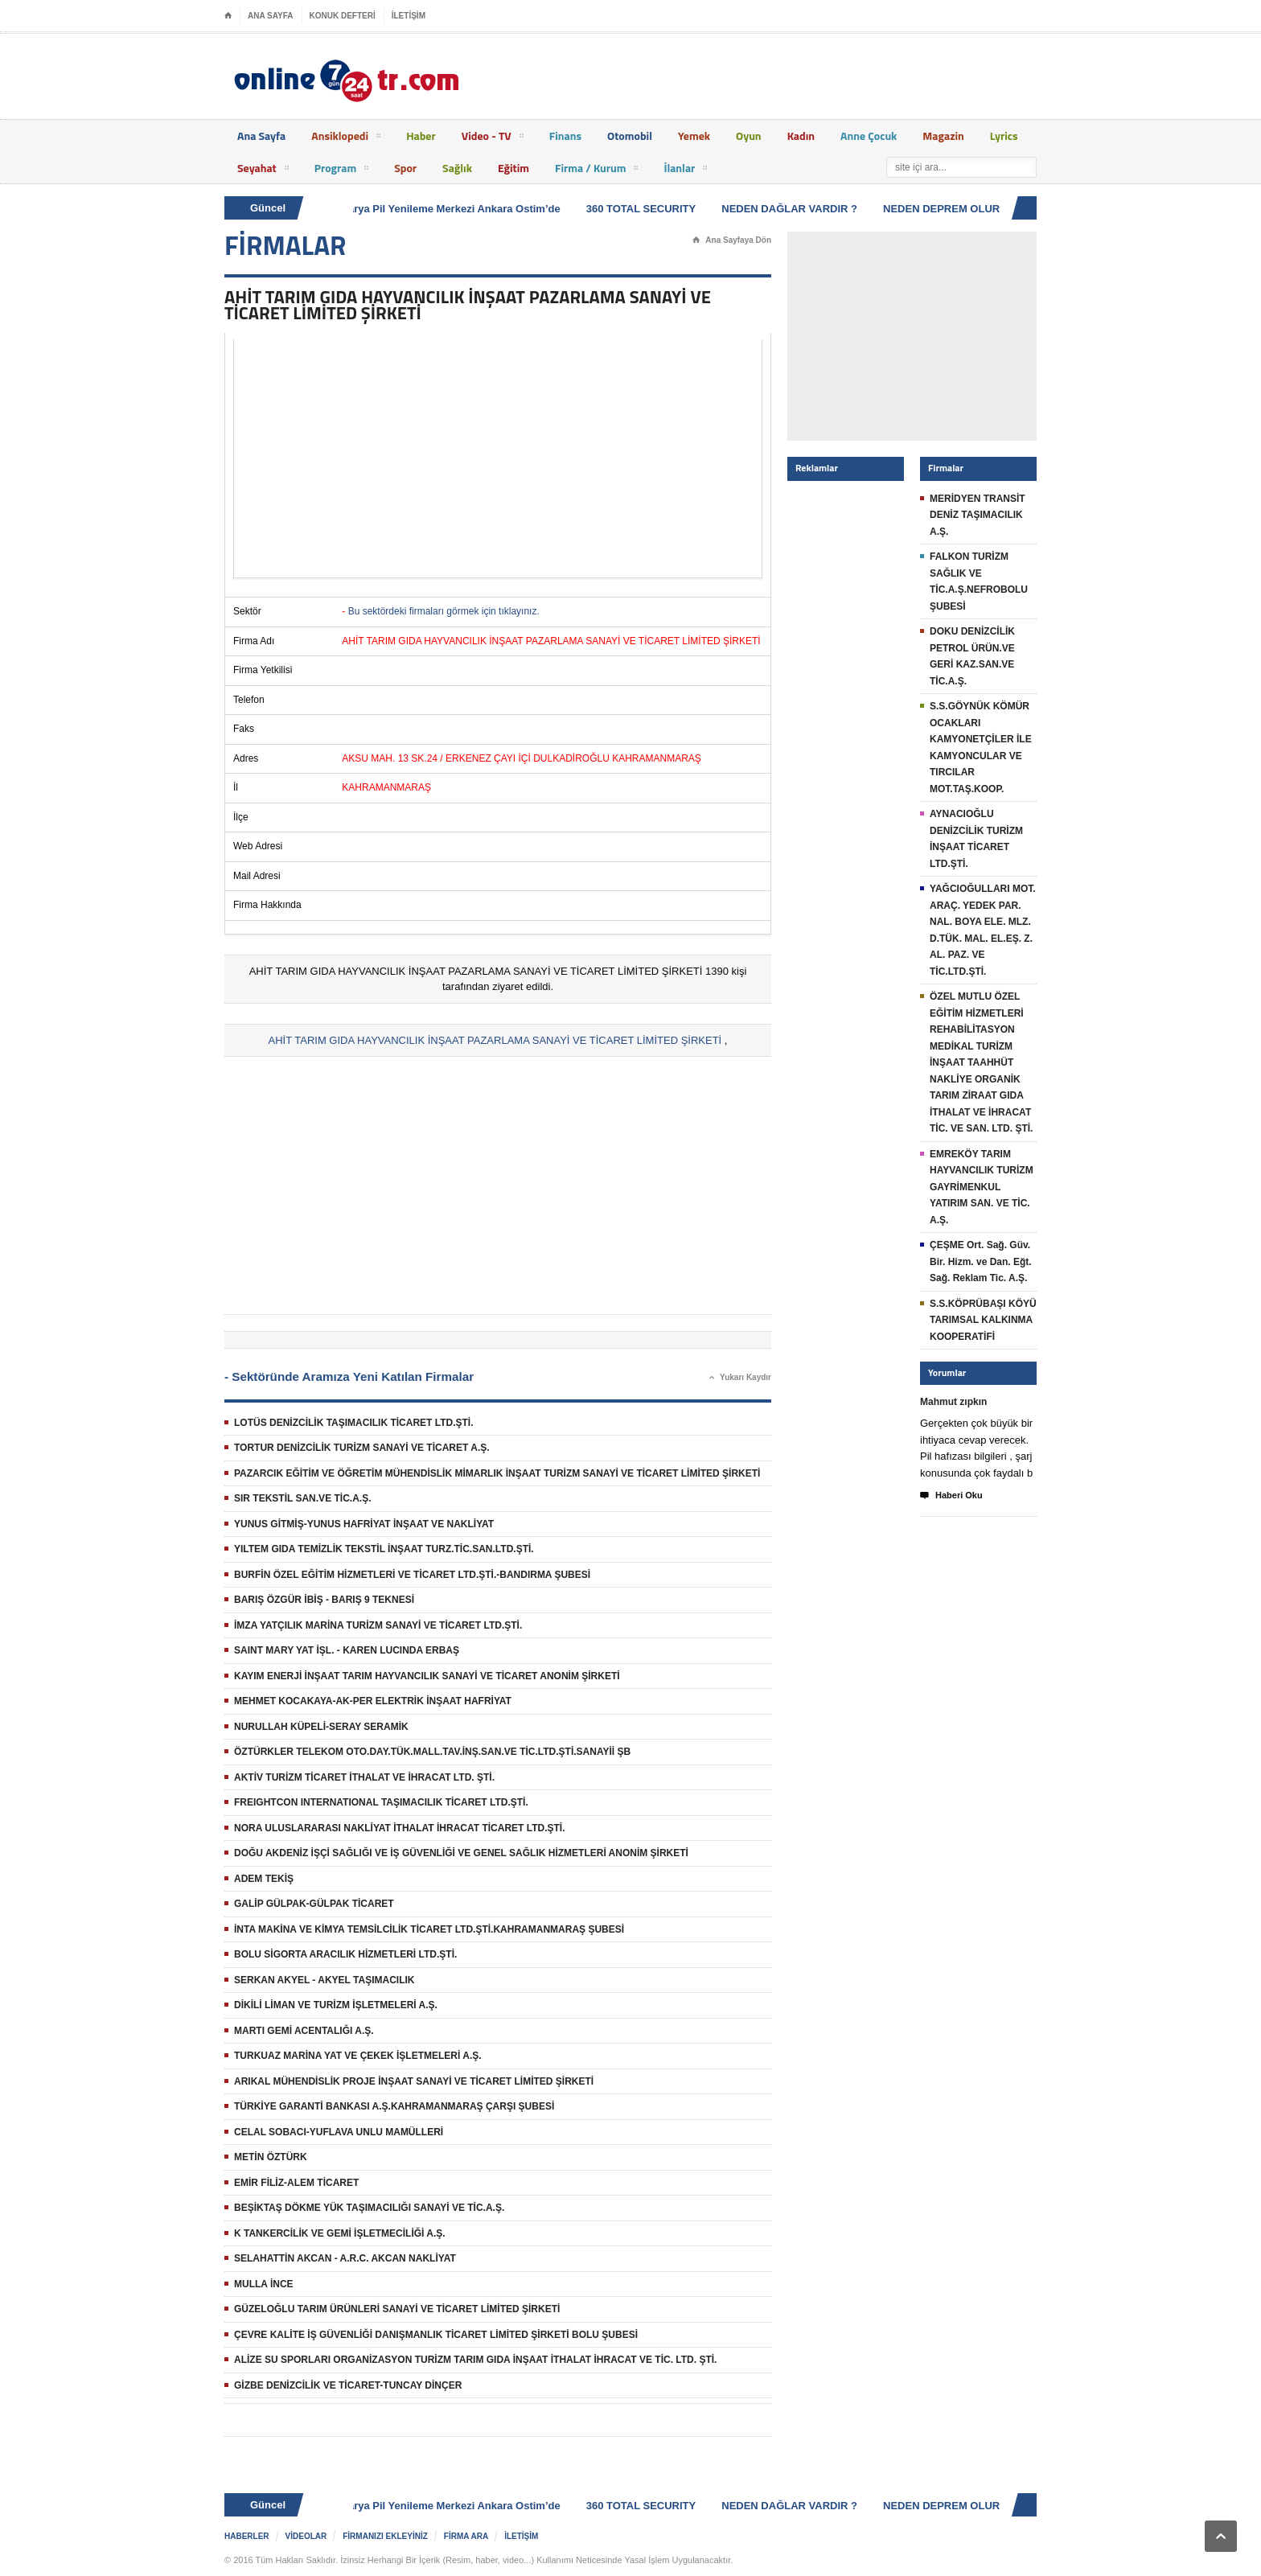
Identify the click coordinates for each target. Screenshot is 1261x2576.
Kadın (801, 135)
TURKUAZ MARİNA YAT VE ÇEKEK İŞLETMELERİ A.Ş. (358, 2055)
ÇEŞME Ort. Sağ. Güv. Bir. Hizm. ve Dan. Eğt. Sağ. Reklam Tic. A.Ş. (981, 1261)
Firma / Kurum (596, 170)
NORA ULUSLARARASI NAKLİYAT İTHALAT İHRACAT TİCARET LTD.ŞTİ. (399, 1828)
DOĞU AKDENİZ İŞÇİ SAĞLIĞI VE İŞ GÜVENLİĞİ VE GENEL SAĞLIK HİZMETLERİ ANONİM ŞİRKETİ (461, 1853)
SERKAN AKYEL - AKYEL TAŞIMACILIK (324, 1980)
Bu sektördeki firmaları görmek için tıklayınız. (444, 611)
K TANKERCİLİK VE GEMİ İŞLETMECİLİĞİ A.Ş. (340, 2233)
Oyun (749, 135)
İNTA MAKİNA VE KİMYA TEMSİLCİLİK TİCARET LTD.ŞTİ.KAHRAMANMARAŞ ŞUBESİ (429, 1929)
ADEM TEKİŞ (264, 1878)
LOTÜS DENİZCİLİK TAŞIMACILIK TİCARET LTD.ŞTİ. (354, 1422)
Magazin (943, 135)
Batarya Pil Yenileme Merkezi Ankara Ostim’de (450, 209)
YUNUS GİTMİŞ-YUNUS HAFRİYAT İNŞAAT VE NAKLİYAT (364, 1524)
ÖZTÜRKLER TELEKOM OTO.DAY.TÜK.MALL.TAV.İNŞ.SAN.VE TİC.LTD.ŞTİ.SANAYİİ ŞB (432, 1751)
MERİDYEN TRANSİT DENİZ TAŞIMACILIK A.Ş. (977, 515)
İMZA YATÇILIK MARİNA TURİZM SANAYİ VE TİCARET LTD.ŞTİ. (378, 1625)
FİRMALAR (285, 245)
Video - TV (493, 138)
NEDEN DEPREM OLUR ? (950, 209)
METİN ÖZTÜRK (270, 2157)
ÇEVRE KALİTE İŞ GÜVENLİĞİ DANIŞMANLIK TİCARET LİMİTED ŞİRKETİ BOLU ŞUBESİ (436, 2334)
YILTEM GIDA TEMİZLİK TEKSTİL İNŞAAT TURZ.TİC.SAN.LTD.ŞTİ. (384, 1549)
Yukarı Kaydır (740, 1377)
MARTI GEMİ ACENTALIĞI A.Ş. (304, 2030)
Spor (405, 167)
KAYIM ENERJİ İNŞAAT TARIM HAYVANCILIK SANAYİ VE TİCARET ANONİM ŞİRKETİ (427, 1676)
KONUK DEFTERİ (343, 15)
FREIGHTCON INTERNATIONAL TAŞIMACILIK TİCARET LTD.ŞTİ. (381, 1802)
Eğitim (513, 167)
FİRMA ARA (466, 2536)
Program (341, 170)
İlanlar (685, 170)
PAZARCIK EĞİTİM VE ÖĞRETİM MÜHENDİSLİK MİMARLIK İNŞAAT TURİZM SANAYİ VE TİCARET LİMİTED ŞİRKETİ (497, 1473)
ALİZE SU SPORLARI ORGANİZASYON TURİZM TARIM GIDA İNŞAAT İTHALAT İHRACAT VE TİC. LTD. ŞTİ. (475, 2359)
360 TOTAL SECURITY (645, 209)
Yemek (694, 135)
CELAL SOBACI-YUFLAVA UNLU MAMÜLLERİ (338, 2132)
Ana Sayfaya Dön (731, 240)
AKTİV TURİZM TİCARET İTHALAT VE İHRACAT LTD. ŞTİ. (364, 1777)
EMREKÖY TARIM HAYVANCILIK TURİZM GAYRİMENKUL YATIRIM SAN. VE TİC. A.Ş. (981, 1187)
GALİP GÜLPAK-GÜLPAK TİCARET (314, 1903)
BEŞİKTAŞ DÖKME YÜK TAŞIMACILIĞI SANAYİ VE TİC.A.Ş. (369, 2207)
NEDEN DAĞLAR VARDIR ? (793, 209)
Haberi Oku (951, 1496)
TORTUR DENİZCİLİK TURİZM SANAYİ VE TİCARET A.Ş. (362, 1447)
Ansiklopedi (345, 138)
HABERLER (246, 2536)
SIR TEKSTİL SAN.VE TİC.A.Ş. (302, 1498)
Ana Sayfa (261, 135)
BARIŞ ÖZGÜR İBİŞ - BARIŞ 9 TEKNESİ (324, 1599)
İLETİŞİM (408, 15)
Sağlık (457, 167)
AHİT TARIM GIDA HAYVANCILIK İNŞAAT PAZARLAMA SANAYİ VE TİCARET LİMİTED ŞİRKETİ (495, 1040)
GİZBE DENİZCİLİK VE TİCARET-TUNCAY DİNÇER (348, 2385)
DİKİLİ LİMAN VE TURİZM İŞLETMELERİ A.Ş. (335, 2005)
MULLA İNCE (264, 2284)
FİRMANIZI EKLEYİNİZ (385, 2536)
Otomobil (629, 135)
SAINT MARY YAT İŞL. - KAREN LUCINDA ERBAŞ (346, 1650)
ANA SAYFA (271, 15)
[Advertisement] (498, 458)
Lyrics (1004, 135)
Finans (565, 135)
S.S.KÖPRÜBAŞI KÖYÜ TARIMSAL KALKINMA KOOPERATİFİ (983, 1320)
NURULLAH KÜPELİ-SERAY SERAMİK (321, 1726)
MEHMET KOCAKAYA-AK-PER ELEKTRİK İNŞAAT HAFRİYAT (372, 1701)
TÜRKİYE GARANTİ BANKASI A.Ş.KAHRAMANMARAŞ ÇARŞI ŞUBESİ (394, 2106)
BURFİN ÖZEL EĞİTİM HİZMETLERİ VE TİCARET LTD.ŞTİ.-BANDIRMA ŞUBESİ (412, 1574)
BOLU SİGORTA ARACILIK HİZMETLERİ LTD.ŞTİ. (345, 1954)
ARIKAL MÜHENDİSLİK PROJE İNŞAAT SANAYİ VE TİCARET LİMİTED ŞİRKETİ (414, 2081)
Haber (421, 135)
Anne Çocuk (868, 135)
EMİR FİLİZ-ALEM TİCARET (296, 2182)
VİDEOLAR (306, 2536)
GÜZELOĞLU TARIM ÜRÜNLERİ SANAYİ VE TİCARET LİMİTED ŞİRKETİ (397, 2309)
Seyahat (263, 170)
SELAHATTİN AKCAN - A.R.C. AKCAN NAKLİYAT (345, 2258)
